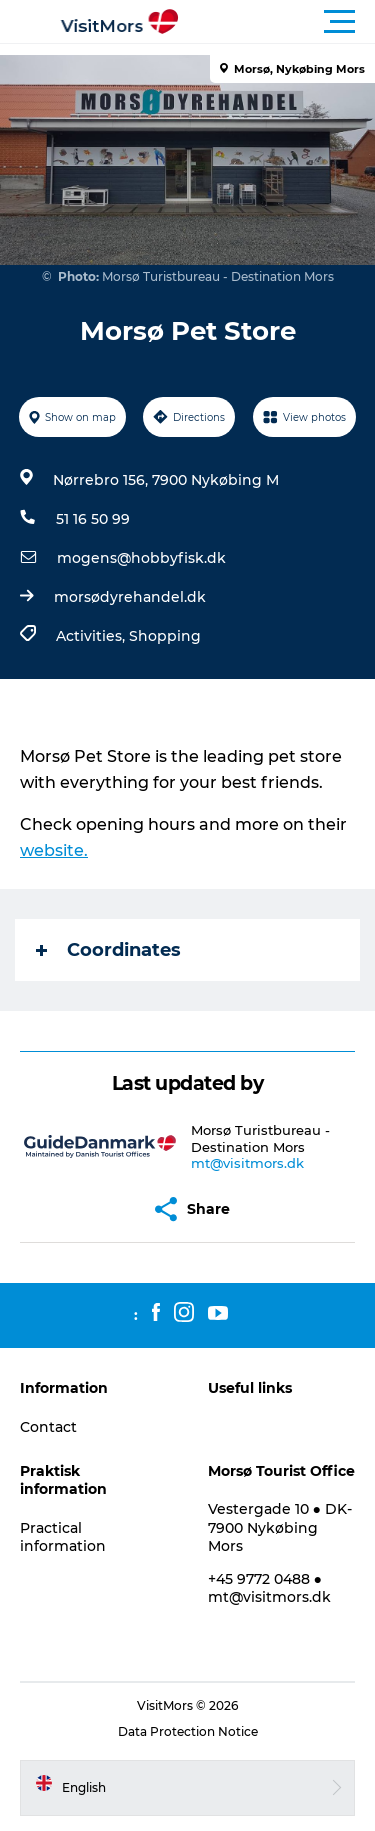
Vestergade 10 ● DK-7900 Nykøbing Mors (280, 1527)
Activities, (92, 636)
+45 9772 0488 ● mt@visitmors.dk (269, 1588)
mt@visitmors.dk (247, 1163)
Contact (48, 1427)
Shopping (165, 636)
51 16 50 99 (93, 519)
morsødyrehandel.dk (130, 597)
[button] (277, 22)
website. (54, 850)
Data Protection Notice (188, 1731)
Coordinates (108, 950)
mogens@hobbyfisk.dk (141, 558)
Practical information (63, 1537)
